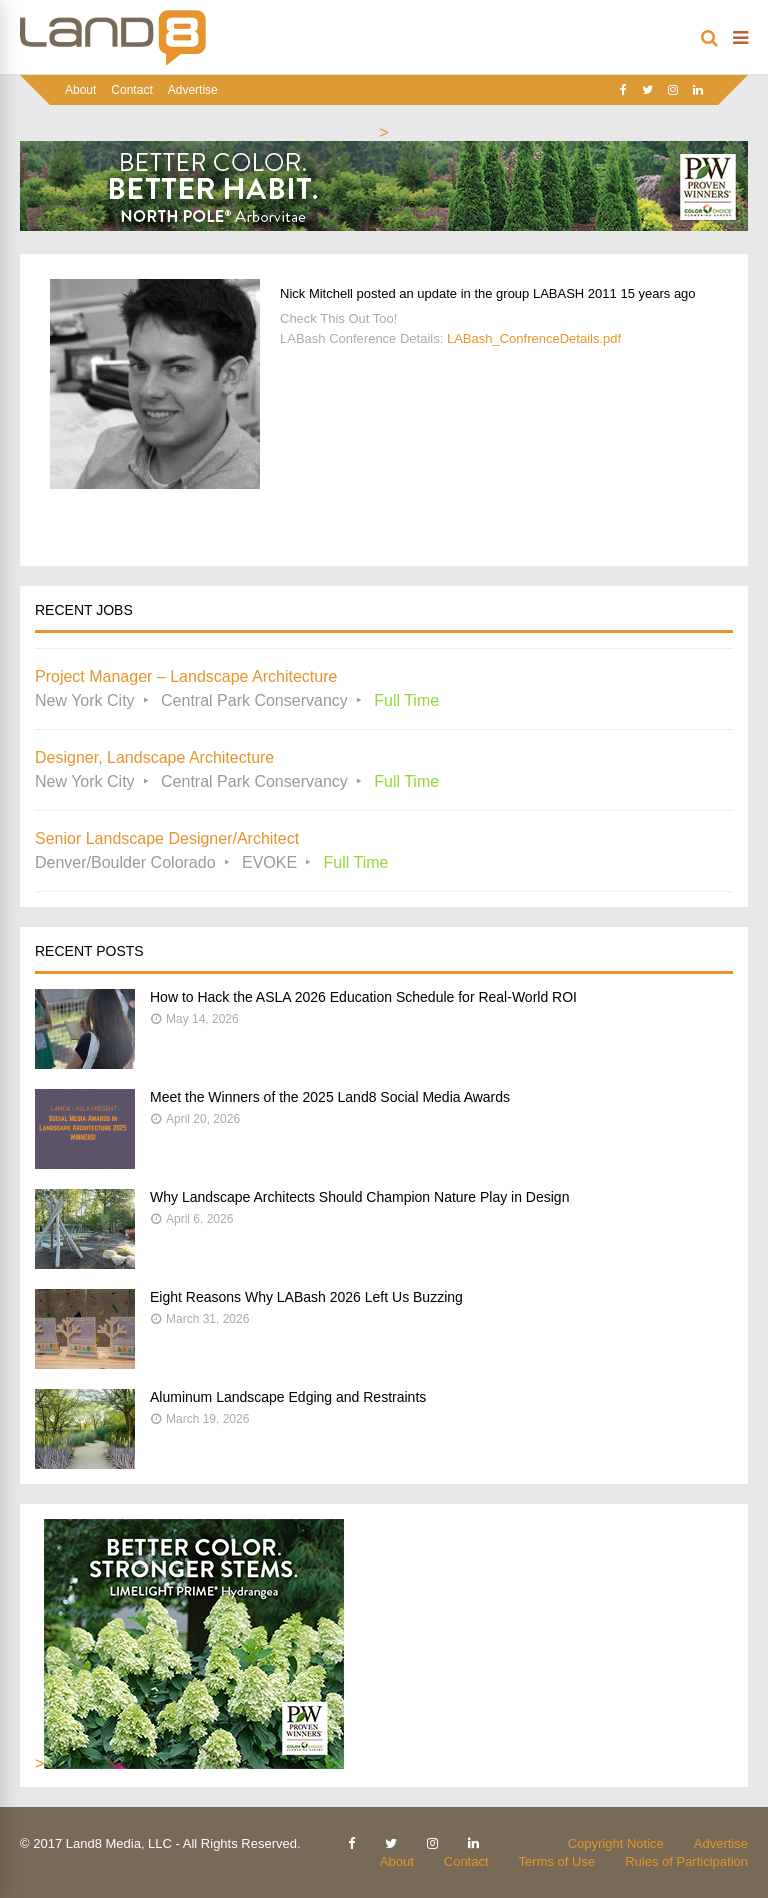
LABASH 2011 (575, 293)
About (80, 90)
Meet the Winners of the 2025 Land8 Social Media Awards (330, 1097)
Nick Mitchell (316, 293)
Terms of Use (557, 1861)
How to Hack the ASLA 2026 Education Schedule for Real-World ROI (363, 997)
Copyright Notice (616, 1843)
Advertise (193, 90)
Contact (131, 90)
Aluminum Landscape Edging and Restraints (288, 1397)
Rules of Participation (686, 1861)
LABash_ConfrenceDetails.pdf (534, 338)
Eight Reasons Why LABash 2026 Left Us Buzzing (306, 1297)
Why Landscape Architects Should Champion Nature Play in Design (359, 1197)
